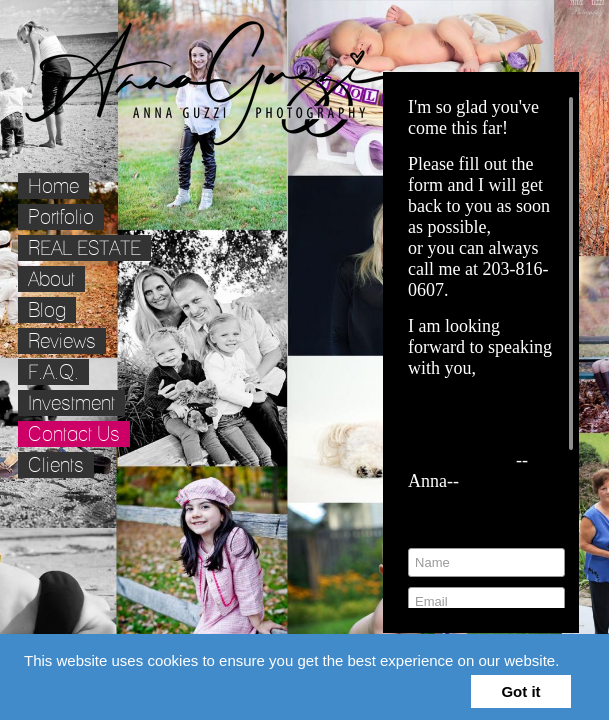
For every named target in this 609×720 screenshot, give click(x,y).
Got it (520, 691)
